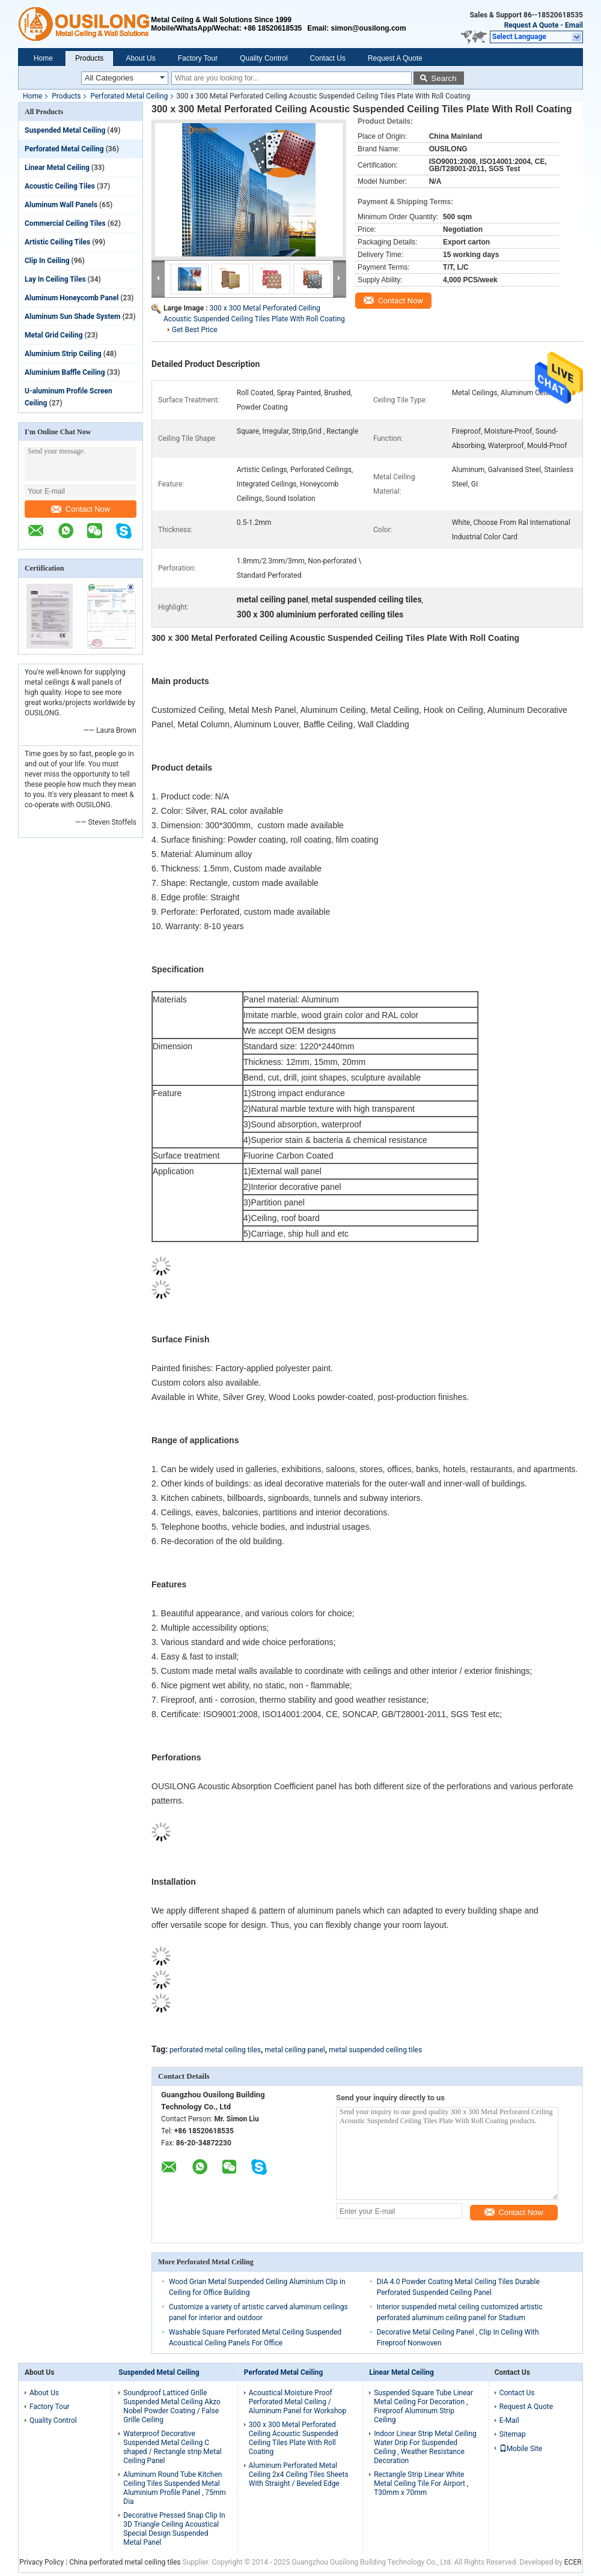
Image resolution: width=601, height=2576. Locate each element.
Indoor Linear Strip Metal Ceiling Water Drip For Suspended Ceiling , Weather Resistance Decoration (425, 2447)
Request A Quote (531, 25)
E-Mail (509, 2420)
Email (574, 25)
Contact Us (328, 58)
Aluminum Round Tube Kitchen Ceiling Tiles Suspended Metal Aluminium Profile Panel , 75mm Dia (174, 2488)
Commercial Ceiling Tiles (65, 223)
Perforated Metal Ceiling (129, 96)
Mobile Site (521, 2448)
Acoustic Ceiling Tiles (60, 186)
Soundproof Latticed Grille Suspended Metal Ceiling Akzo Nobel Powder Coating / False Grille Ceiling (172, 2406)
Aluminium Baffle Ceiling (65, 372)
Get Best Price (195, 330)
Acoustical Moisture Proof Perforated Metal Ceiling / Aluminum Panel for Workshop (297, 2402)
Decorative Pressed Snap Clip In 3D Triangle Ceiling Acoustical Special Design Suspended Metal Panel (174, 2529)
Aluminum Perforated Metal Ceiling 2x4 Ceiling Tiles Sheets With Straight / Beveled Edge (299, 2474)
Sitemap (512, 2434)
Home (43, 58)
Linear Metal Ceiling (57, 167)
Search (443, 78)
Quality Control (263, 58)
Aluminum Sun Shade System (72, 316)
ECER (573, 2562)
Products (89, 58)
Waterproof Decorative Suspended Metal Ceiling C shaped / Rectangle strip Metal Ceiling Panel (172, 2447)
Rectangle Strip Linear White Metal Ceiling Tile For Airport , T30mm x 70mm (421, 2483)
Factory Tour (198, 58)
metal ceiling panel (295, 2050)
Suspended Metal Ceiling (65, 130)
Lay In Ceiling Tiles (55, 279)
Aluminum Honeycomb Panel (71, 298)
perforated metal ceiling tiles (215, 2050)
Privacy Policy (41, 2562)
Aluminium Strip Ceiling (63, 354)
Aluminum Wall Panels (61, 205)
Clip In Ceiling (47, 260)
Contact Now (80, 509)
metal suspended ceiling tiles (375, 2050)
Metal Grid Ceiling (54, 335)
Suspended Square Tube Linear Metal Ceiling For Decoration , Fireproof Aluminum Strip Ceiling (423, 2406)
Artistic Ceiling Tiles (57, 242)
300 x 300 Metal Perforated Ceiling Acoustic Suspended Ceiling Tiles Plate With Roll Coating (293, 2438)
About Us (140, 58)
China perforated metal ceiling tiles (124, 2562)
